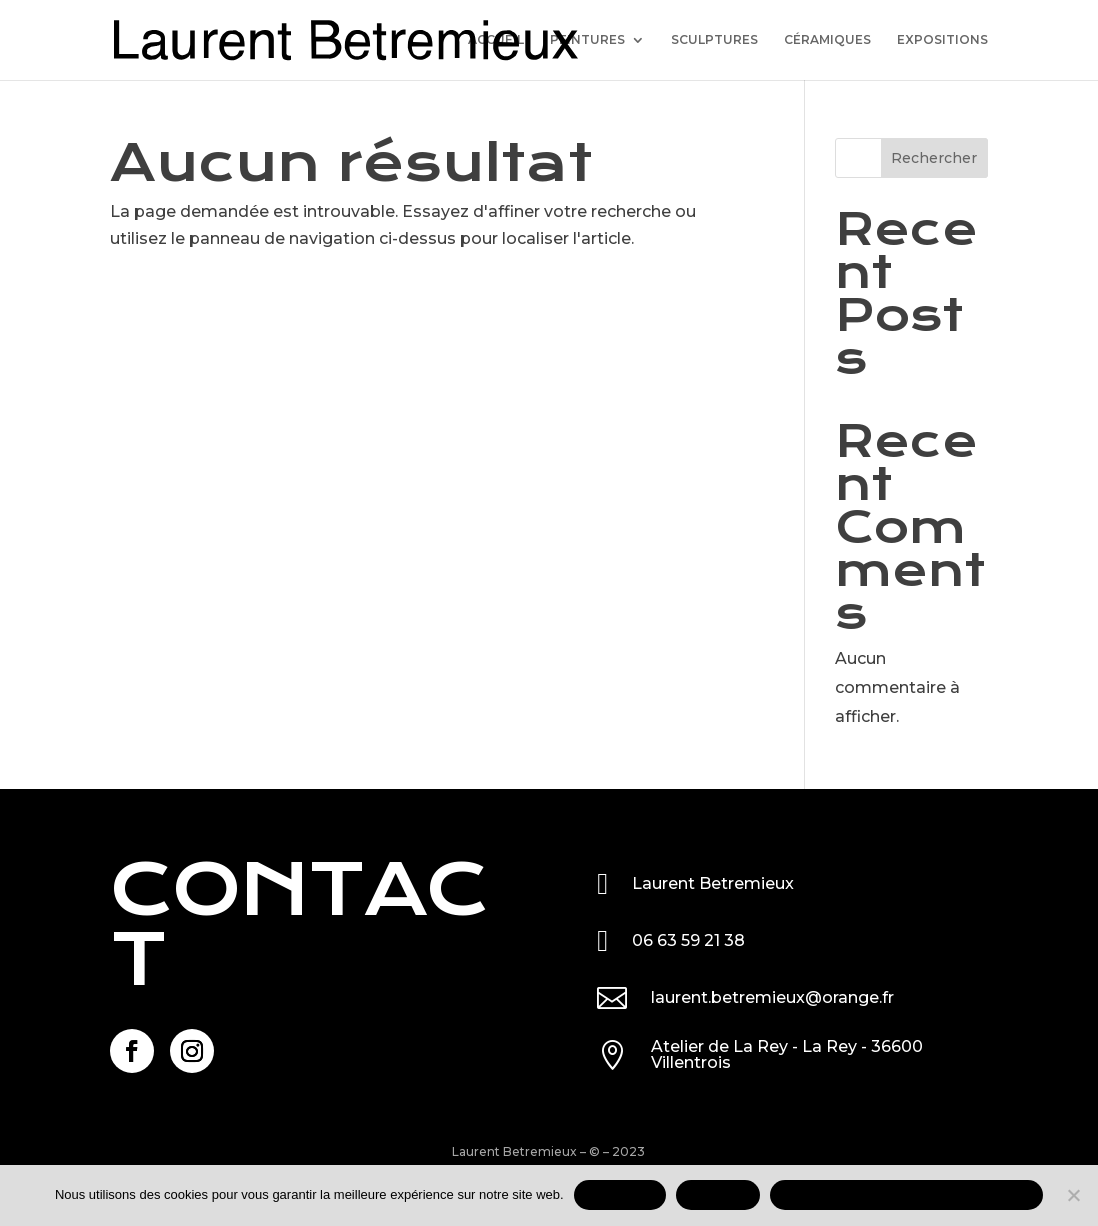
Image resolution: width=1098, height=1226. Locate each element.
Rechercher (934, 158)
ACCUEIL (496, 40)
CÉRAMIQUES (827, 40)
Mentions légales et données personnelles (906, 1194)
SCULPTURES (714, 40)
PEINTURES (587, 40)
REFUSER (718, 1194)
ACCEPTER (620, 1194)
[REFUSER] (1073, 1195)
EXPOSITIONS (942, 40)
